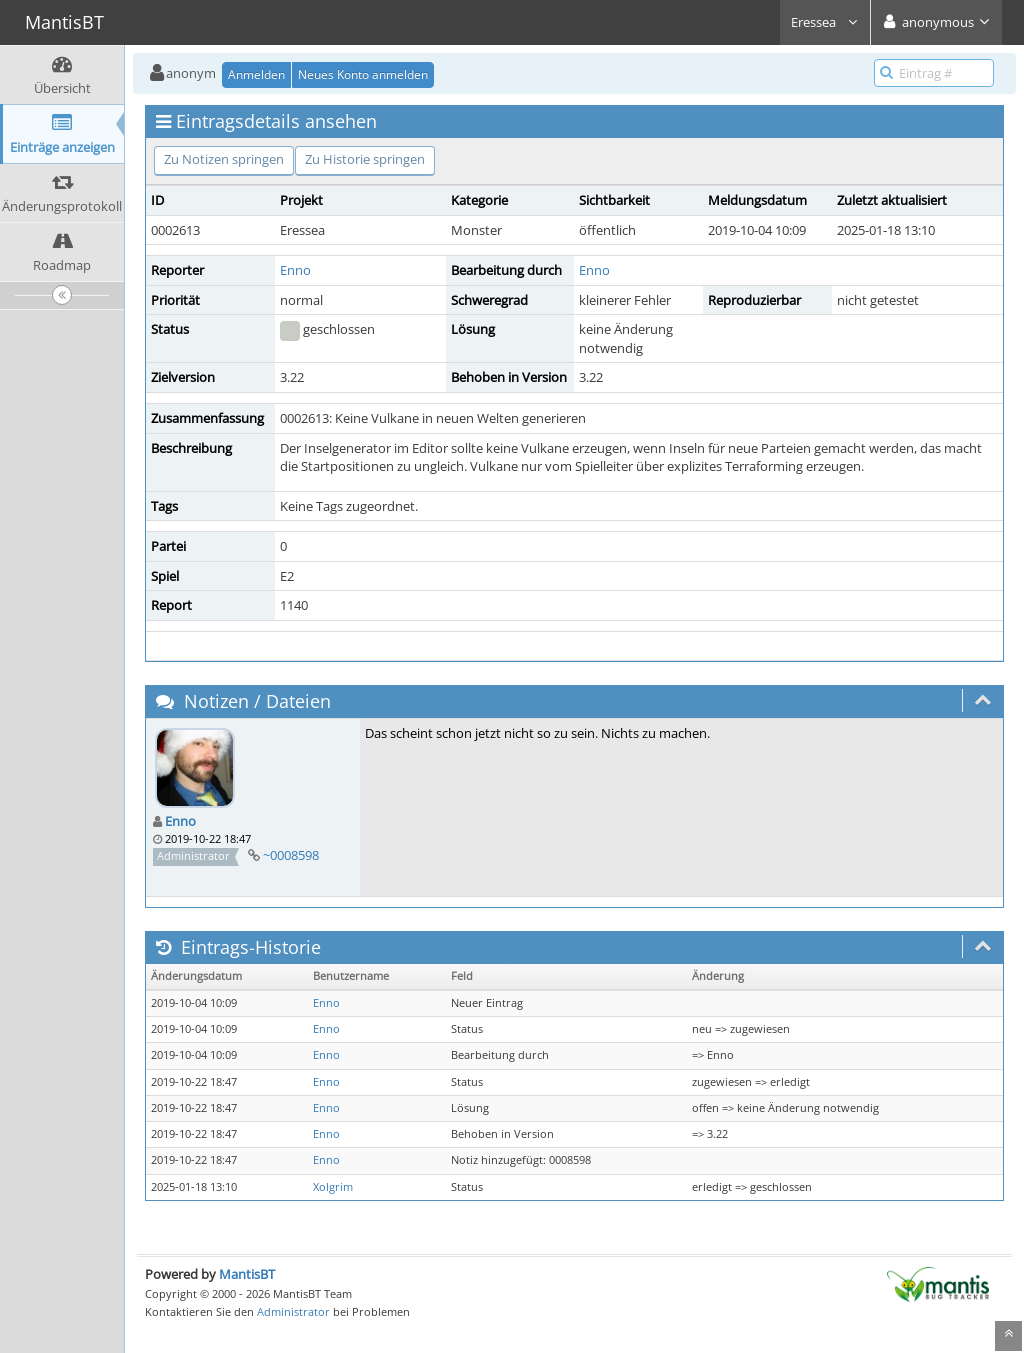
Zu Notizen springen (224, 159)
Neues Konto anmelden (363, 74)
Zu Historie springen (365, 159)
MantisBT (247, 1274)
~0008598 (291, 855)
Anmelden (256, 74)
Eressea (825, 22)
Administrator (293, 1311)
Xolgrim (333, 1187)
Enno (295, 270)
